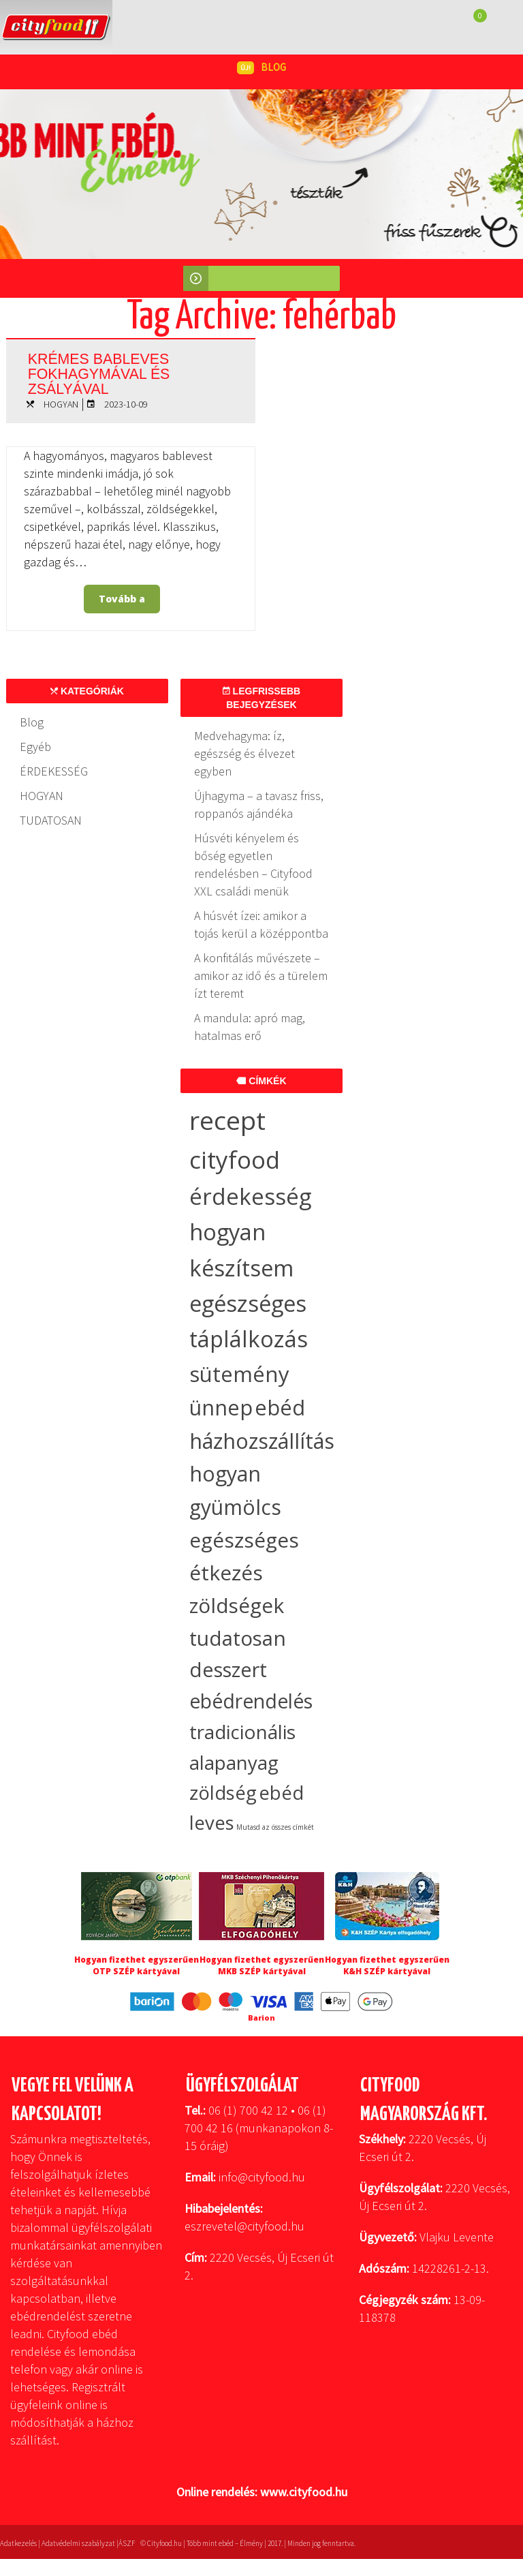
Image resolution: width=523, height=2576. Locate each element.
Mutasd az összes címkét (275, 1827)
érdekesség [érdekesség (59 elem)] (250, 1196)
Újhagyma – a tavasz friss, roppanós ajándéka (258, 804)
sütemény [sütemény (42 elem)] (239, 1374)
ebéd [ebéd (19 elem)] (281, 1792)
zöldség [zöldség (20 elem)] (223, 1792)
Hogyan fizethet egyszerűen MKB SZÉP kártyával (262, 1965)
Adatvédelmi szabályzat (78, 2543)
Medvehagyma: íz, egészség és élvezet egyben (244, 753)
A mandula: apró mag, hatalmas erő (249, 1026)
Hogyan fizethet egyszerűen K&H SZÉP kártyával (387, 1965)
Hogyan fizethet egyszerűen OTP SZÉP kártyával (136, 1965)
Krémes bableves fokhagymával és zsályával (111, 371)
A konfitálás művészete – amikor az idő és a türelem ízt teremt (261, 975)
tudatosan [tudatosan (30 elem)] (237, 1638)
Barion (261, 2017)
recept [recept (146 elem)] (227, 1120)
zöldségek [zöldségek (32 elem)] (236, 1605)
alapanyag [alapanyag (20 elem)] (234, 1762)
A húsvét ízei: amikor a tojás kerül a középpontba (261, 924)
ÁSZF (126, 2543)
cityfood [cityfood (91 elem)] (234, 1160)
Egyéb (35, 746)
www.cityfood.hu (303, 2492)
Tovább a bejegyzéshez (125, 602)
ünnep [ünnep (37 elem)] (221, 1407)
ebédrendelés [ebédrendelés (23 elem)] (251, 1701)
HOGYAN (61, 404)
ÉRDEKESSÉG (54, 771)
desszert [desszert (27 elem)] (228, 1669)
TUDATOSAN (51, 820)
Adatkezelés (18, 2543)
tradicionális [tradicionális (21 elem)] (242, 1732)
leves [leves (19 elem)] (211, 1822)
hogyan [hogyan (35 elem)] (225, 1474)
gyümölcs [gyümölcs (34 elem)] (235, 1507)
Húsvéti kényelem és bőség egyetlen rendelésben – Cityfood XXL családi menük (253, 864)
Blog (32, 722)
